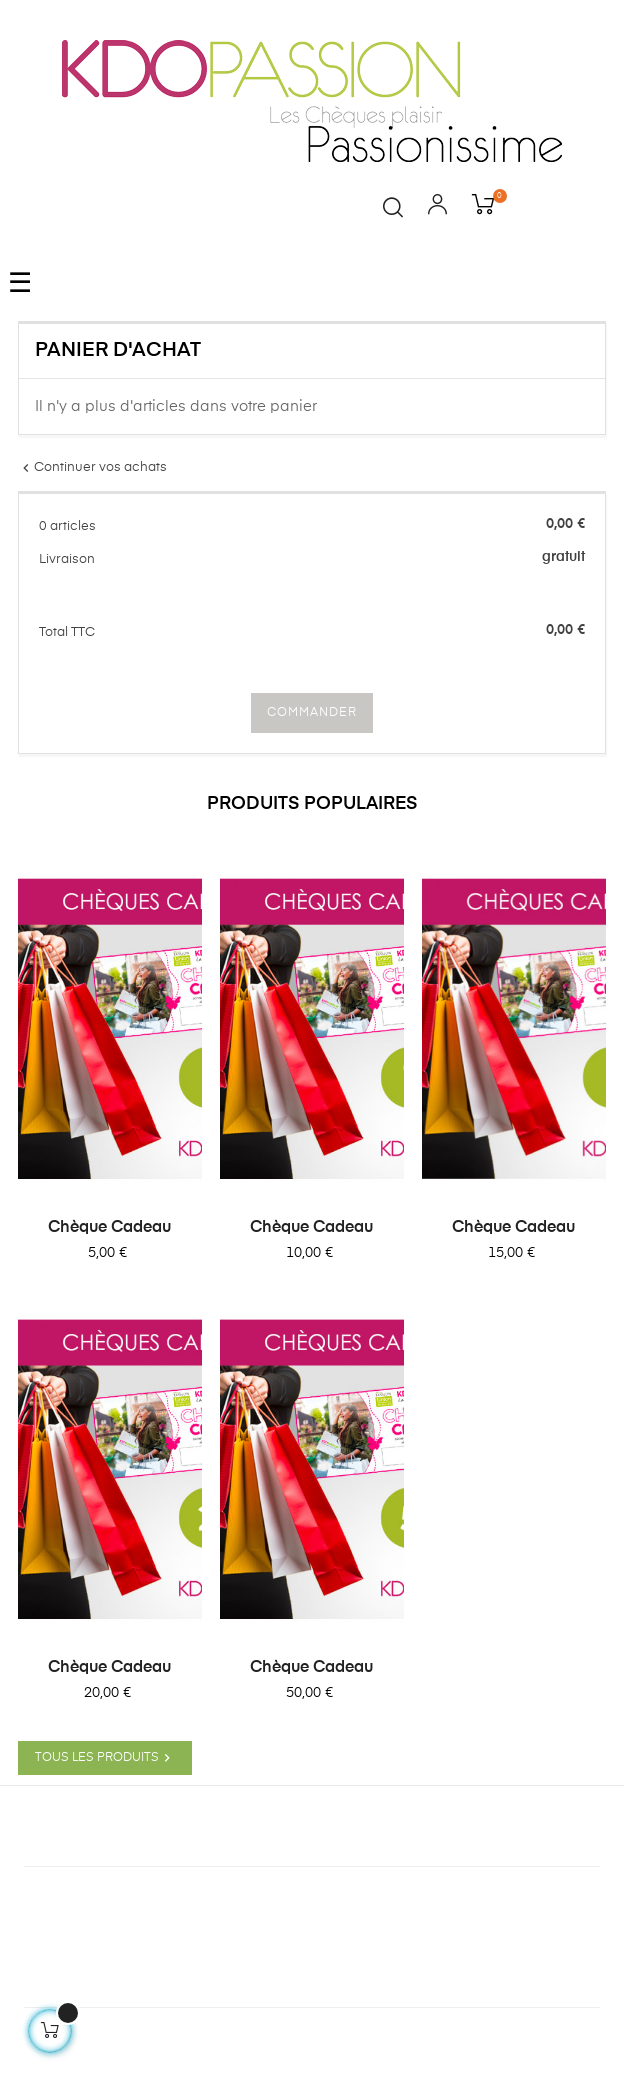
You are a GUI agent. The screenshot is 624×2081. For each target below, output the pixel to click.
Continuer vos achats (92, 467)
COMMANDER (312, 713)
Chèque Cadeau (109, 1228)
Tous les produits (105, 1758)
